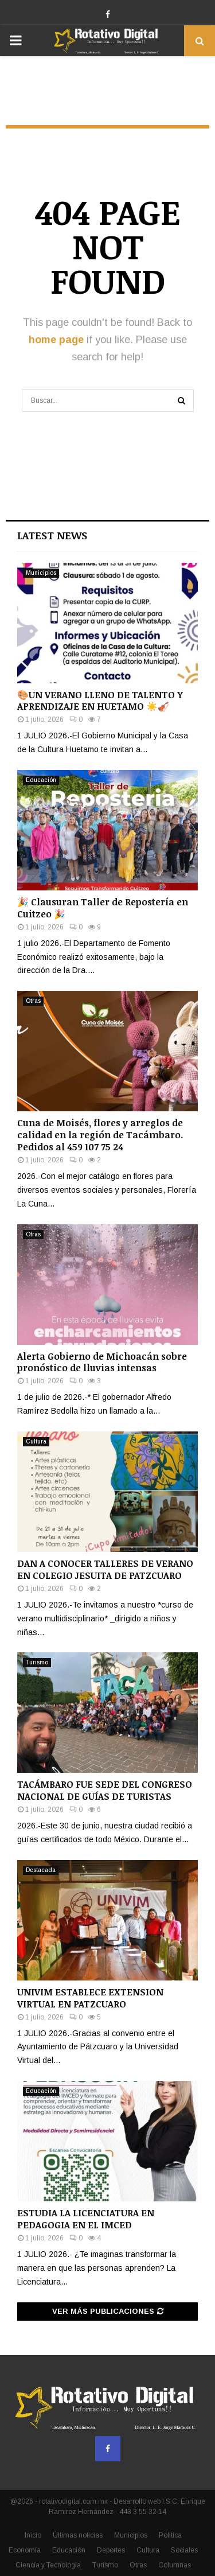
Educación (41, 780)
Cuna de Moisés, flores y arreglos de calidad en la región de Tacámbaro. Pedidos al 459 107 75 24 (100, 1134)
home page (56, 339)
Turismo (37, 1662)
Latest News (52, 535)
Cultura (36, 1441)
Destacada (41, 1870)
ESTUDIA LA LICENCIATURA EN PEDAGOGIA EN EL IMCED (85, 2219)
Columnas (174, 2565)
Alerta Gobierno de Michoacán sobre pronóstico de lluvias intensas (102, 1362)
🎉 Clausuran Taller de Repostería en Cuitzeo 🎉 (102, 908)
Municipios (41, 573)
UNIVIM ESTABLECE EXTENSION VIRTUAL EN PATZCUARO (90, 1998)
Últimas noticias (78, 2535)
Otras (33, 1001)
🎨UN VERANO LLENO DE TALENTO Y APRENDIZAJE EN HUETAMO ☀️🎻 (100, 700)
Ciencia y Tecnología (48, 2565)
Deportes (111, 2550)
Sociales (184, 2550)
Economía (25, 2550)
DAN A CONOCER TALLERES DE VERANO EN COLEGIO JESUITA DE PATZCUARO (105, 1569)
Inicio (33, 2535)
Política (170, 2535)
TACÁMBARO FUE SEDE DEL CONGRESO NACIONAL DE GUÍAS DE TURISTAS (104, 1790)
